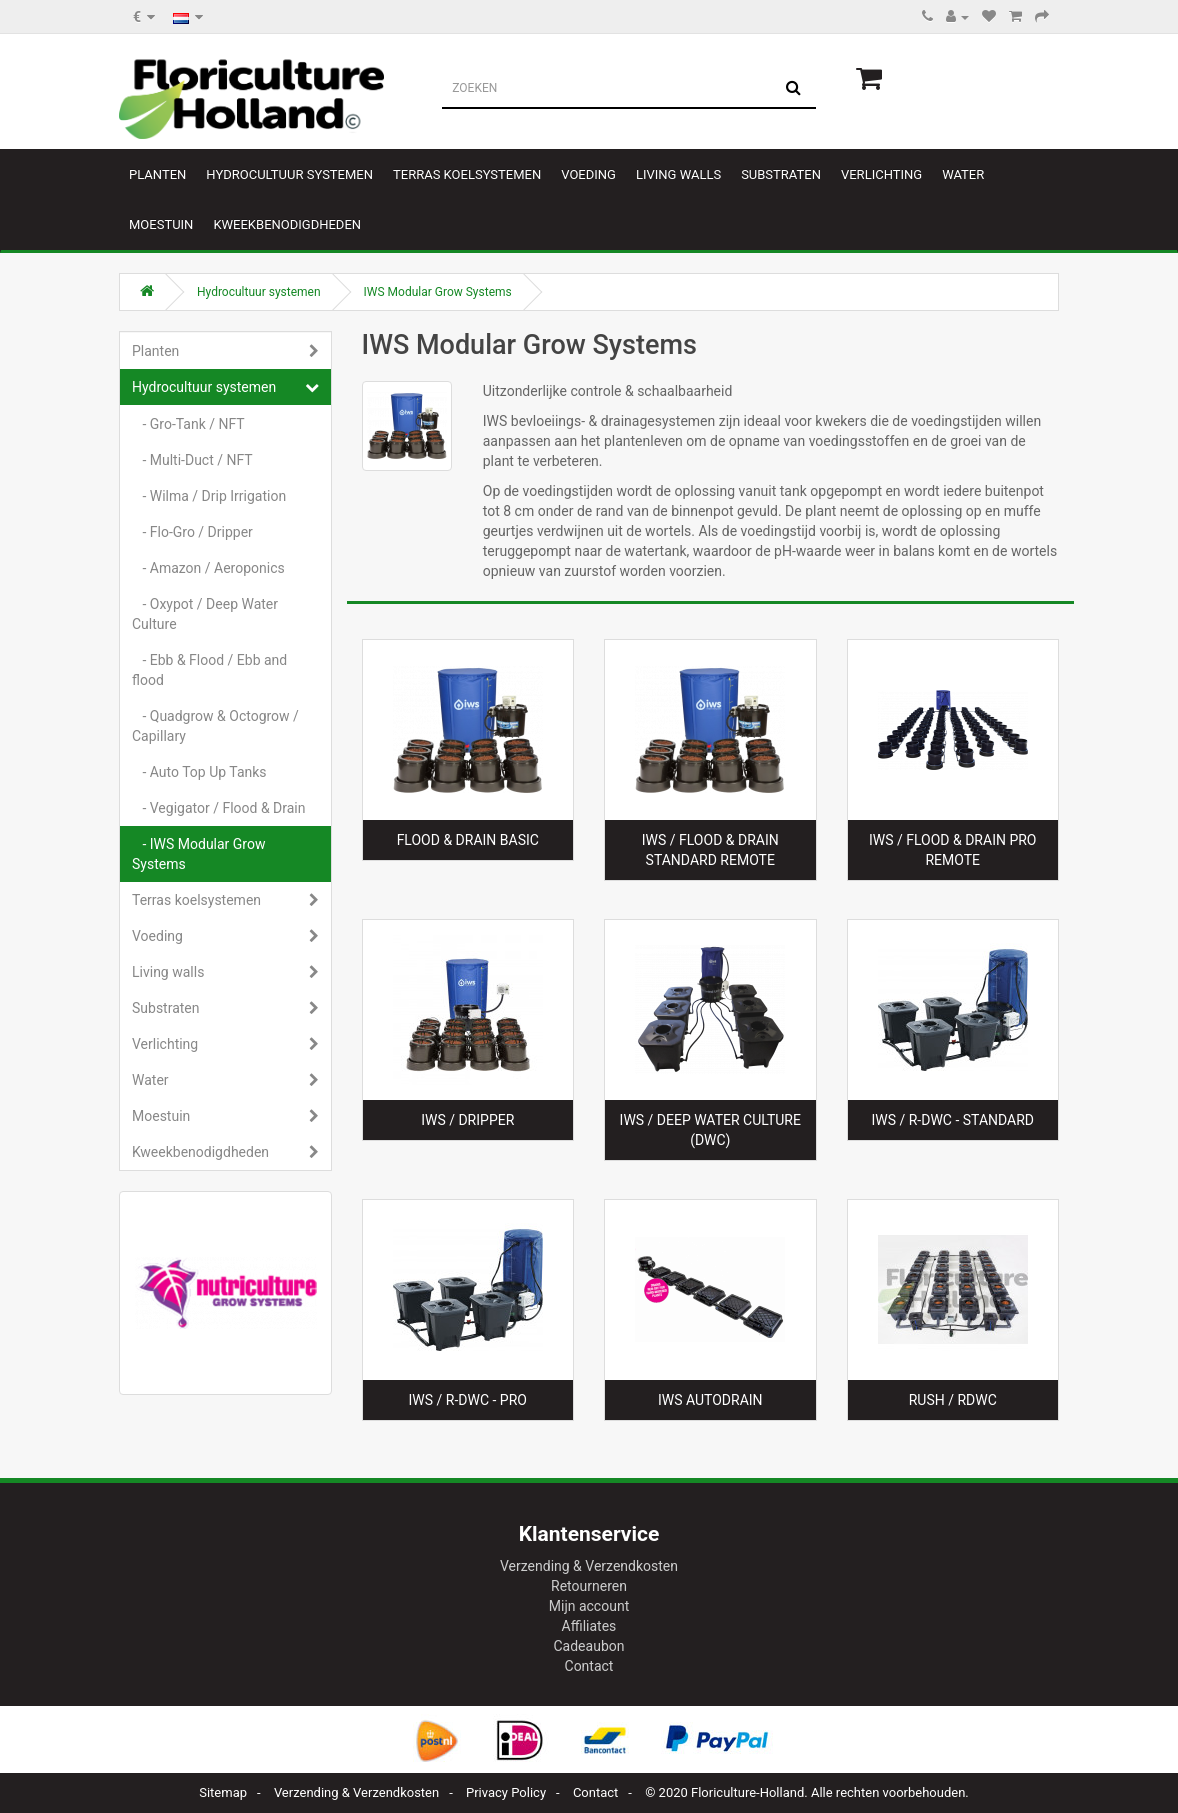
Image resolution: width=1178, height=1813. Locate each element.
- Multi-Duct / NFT (192, 460)
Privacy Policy (506, 1792)
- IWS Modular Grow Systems (198, 854)
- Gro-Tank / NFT (188, 424)
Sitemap (223, 1792)
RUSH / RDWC (953, 1400)
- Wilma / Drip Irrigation (209, 496)
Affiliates (589, 1626)
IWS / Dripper (467, 1120)
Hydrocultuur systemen (289, 174)
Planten (157, 174)
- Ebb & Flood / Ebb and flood (209, 670)
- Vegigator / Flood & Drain (219, 808)
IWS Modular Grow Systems (438, 292)
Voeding (588, 174)
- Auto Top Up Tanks (199, 772)
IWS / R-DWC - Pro (468, 1400)
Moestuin (161, 224)
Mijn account (589, 1606)
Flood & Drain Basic (468, 840)
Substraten (781, 174)
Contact (589, 1666)
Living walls (678, 174)
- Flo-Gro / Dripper (192, 532)
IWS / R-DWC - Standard (952, 1120)
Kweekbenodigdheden (287, 224)
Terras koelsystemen (467, 174)
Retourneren (589, 1586)
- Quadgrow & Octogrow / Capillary (215, 726)
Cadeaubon (589, 1646)
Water (963, 174)
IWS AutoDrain (710, 1400)
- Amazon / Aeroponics (208, 568)
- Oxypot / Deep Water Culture (205, 614)
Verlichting (881, 174)
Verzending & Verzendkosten (589, 1566)
